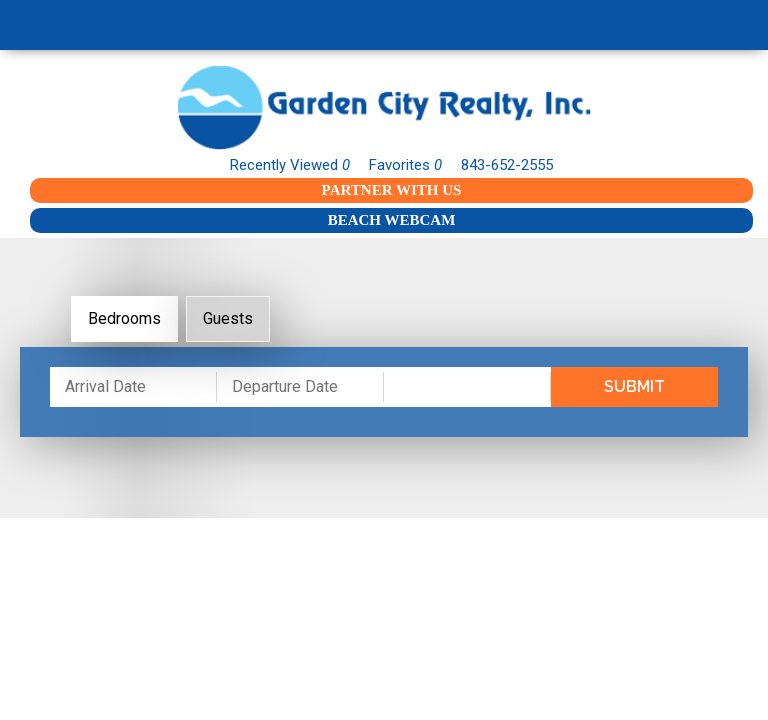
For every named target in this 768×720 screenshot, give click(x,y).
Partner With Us (392, 190)
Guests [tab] (228, 318)
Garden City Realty (384, 107)
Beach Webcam (392, 220)
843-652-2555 (507, 165)
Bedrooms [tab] (124, 318)
